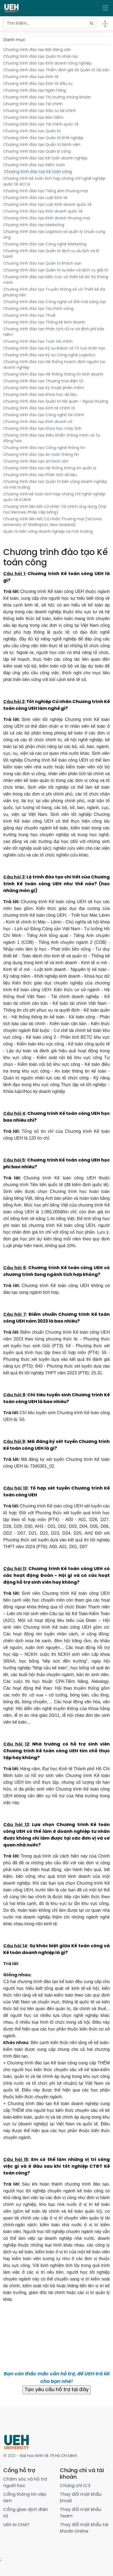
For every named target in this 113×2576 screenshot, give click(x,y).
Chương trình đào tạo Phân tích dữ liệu (40, 475)
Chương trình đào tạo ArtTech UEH (35, 462)
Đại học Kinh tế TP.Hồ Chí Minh (48, 2456)
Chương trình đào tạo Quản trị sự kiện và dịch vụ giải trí (55, 270)
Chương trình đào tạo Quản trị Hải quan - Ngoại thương (55, 402)
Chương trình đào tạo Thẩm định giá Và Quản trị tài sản (56, 70)
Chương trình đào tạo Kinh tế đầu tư (37, 84)
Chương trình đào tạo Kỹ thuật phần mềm (43, 388)
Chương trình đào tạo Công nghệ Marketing (44, 244)
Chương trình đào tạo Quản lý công (37, 152)
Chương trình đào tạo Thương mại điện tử (43, 381)
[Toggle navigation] (105, 8)
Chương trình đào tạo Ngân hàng (34, 91)
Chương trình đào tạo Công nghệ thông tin (44, 448)
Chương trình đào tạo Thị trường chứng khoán (47, 97)
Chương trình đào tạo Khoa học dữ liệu (40, 395)
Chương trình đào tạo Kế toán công (38, 172)
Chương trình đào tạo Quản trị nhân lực (40, 57)
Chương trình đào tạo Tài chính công (38, 309)
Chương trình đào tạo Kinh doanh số (37, 422)
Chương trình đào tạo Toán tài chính (38, 342)
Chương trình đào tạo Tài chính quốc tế (41, 125)
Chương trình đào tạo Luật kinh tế (35, 198)
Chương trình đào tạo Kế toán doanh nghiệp (45, 158)
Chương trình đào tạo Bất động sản (37, 50)
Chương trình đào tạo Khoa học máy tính (42, 429)
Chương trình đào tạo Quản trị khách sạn (42, 264)
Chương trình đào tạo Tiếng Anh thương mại (45, 191)
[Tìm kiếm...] (49, 23)
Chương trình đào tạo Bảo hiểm (33, 118)
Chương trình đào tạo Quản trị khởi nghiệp (43, 138)
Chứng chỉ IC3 (75, 2486)
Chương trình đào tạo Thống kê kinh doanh (44, 322)
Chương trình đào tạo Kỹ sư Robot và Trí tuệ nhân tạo (54, 349)
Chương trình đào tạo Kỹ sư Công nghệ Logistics (49, 355)
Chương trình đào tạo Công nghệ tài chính (43, 415)
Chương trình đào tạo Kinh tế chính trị (39, 408)
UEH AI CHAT (16, 2525)
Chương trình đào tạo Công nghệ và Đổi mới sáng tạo (54, 302)
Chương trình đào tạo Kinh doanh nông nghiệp (47, 64)
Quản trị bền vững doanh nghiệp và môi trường (48, 532)
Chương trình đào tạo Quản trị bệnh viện (41, 145)
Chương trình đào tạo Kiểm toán (34, 165)
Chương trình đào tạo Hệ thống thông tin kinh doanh (53, 375)
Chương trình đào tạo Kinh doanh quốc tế (43, 212)
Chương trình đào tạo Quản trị (32, 131)
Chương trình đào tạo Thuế (29, 316)
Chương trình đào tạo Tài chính (33, 104)
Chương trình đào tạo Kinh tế (31, 77)
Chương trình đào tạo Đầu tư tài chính (39, 111)
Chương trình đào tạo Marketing (33, 225)
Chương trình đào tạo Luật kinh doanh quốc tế (47, 205)
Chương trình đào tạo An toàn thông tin (41, 455)
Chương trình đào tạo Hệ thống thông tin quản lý (49, 468)
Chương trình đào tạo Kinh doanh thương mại (46, 218)
